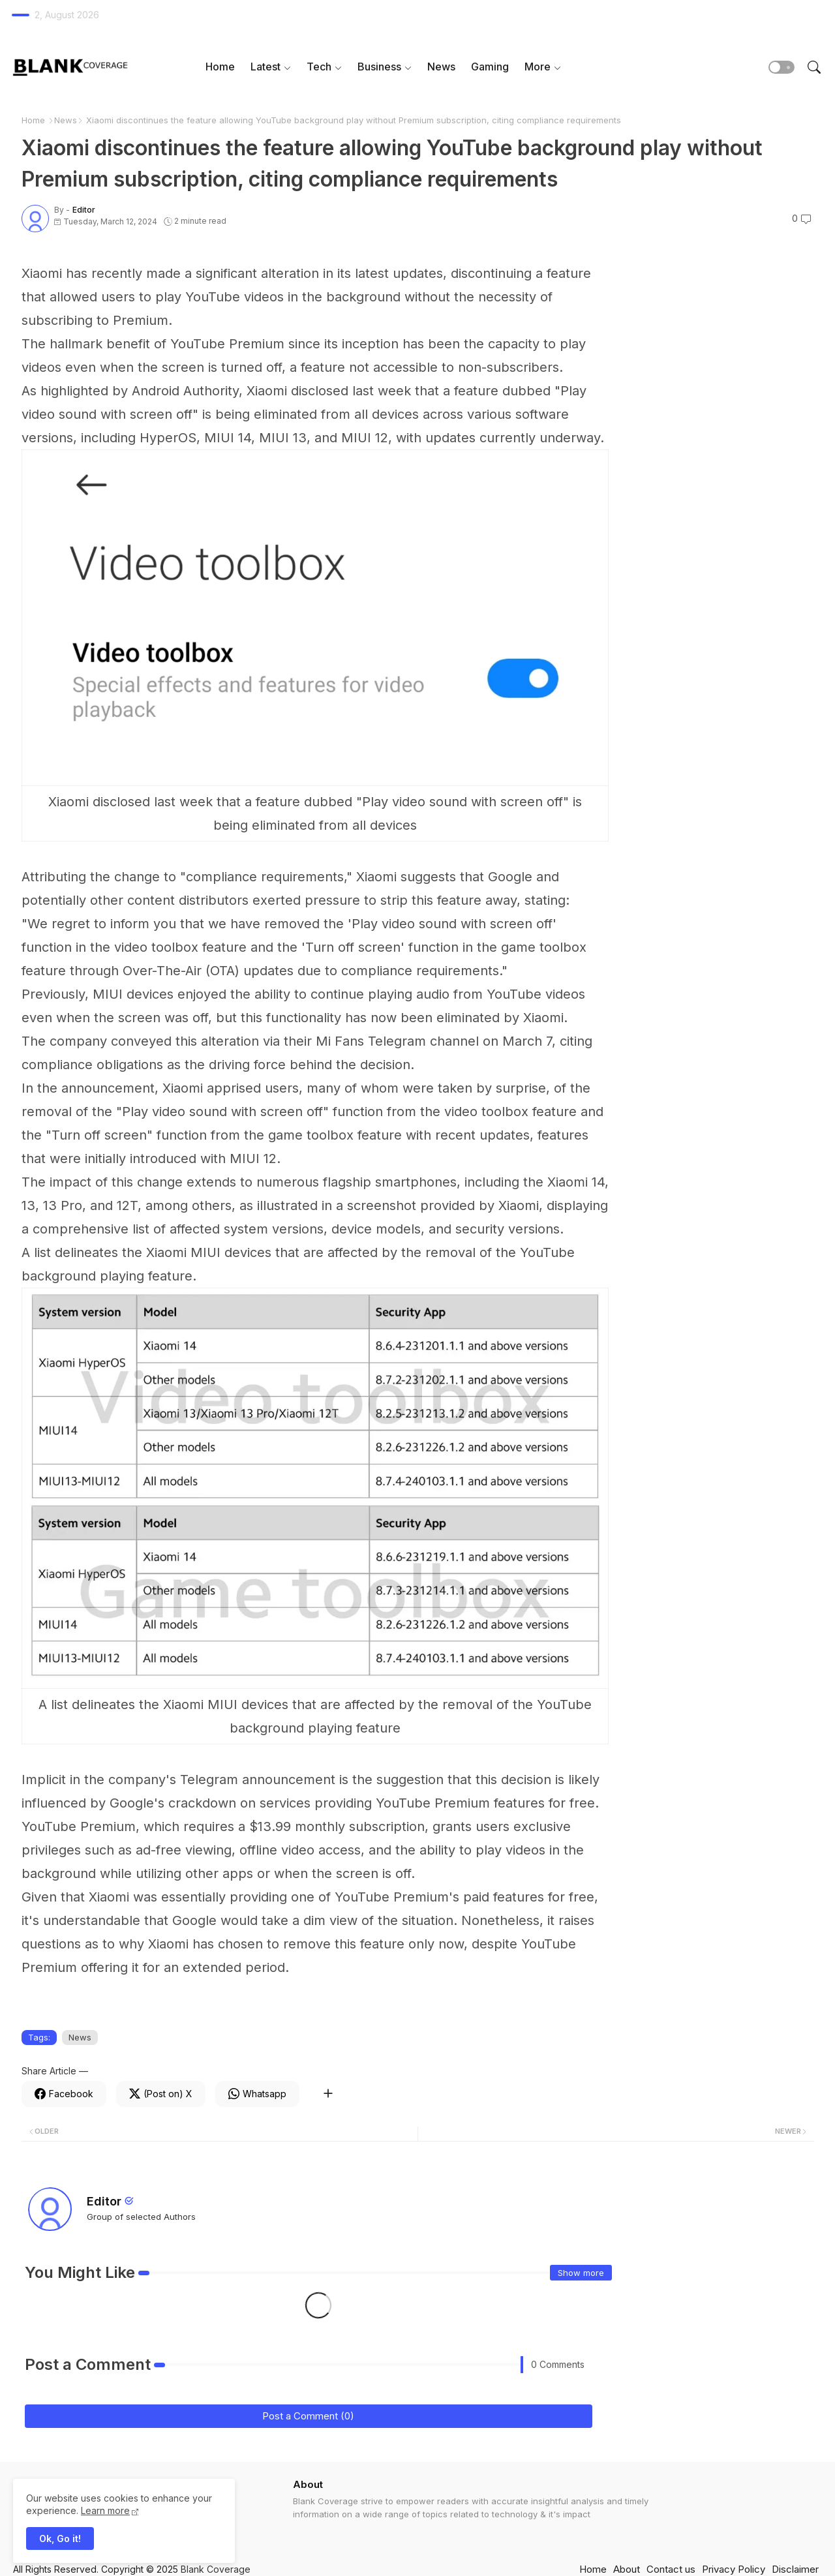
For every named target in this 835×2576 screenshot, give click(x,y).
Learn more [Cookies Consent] (105, 2510)
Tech (319, 66)
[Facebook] (64, 2094)
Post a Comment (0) (308, 2416)
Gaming (490, 66)
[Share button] (327, 2094)
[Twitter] (160, 2094)
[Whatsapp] (257, 2094)
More (537, 66)
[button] (781, 67)
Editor (104, 2201)
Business (379, 66)
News (441, 66)
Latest (265, 66)
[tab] (220, 66)
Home (220, 66)
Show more (581, 2272)
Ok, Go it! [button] (60, 2538)
